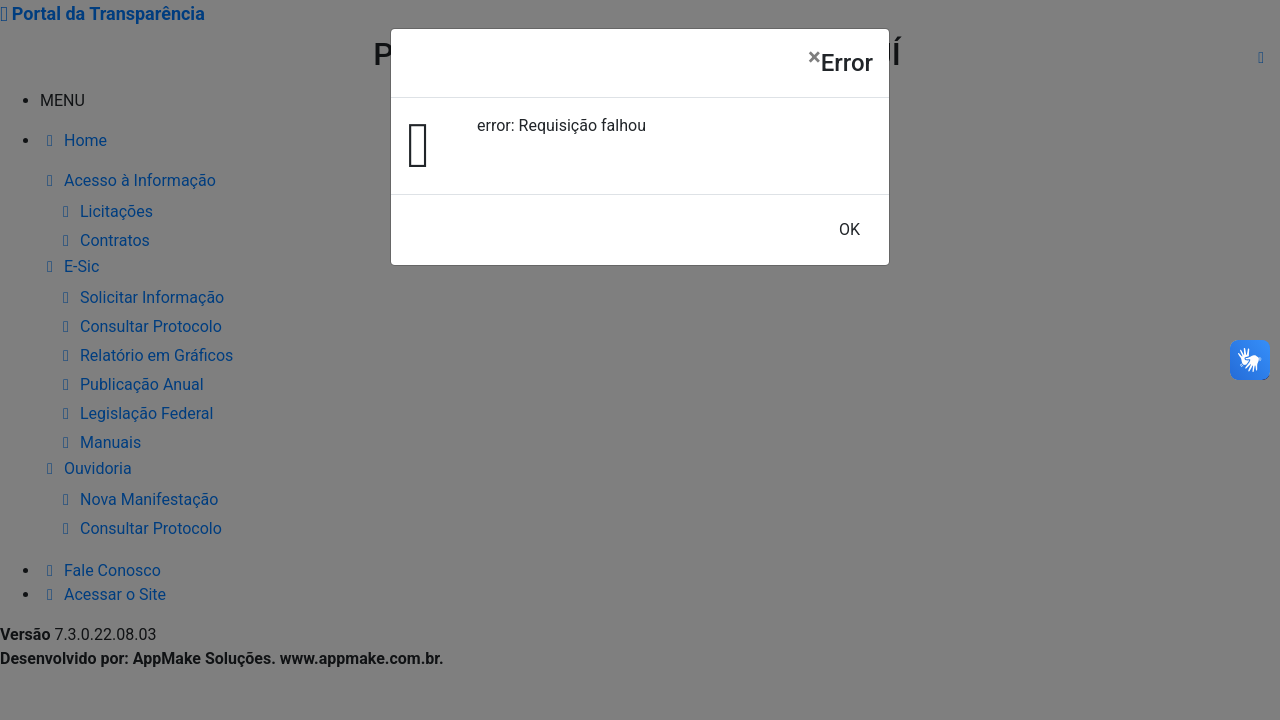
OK (849, 229)
